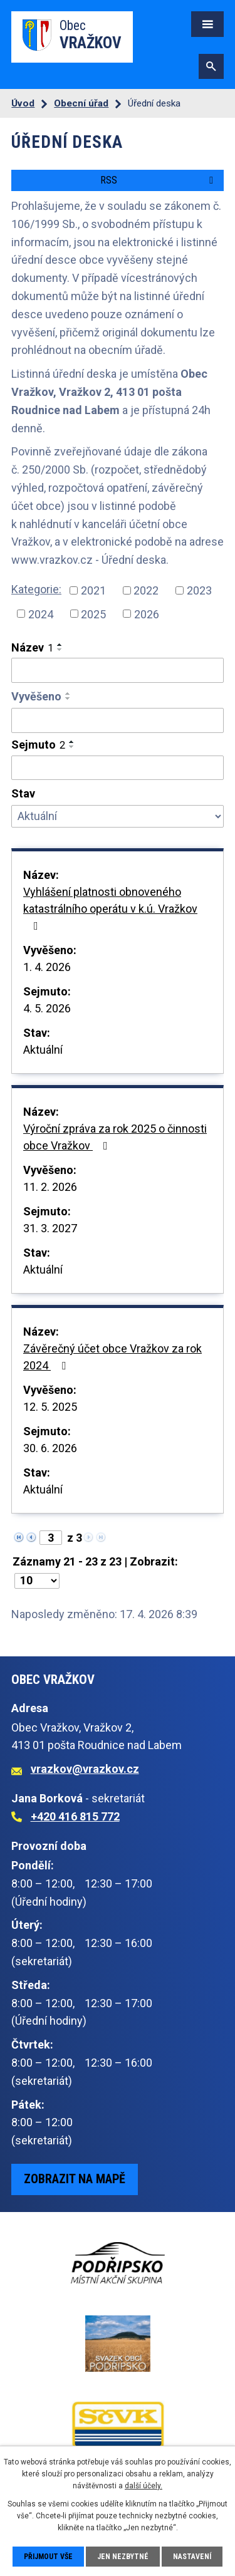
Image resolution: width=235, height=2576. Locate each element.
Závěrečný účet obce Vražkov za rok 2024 (112, 1357)
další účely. (143, 2485)
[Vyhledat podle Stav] (117, 816)
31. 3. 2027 (50, 1228)
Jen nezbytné (123, 2556)
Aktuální (43, 1049)
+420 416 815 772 (75, 1816)
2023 (199, 590)
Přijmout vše (48, 2556)
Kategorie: (36, 589)
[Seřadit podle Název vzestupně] (60, 644)
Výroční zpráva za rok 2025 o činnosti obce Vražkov (115, 1137)
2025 (93, 613)
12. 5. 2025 (50, 1406)
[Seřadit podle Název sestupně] (60, 649)
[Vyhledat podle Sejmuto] (117, 768)
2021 (93, 590)
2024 (40, 613)
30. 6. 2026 (50, 1448)
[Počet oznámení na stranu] (37, 1581)
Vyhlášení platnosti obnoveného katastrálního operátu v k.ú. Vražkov (110, 908)
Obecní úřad (81, 103)
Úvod (22, 103)
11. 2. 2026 (50, 1186)
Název (32, 647)
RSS (158, 180)
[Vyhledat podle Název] (117, 670)
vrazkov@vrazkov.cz (85, 1768)
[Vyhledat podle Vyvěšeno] (117, 720)
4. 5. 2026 (47, 1008)
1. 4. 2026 (47, 967)
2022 (146, 590)
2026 (146, 613)
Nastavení (192, 2556)
